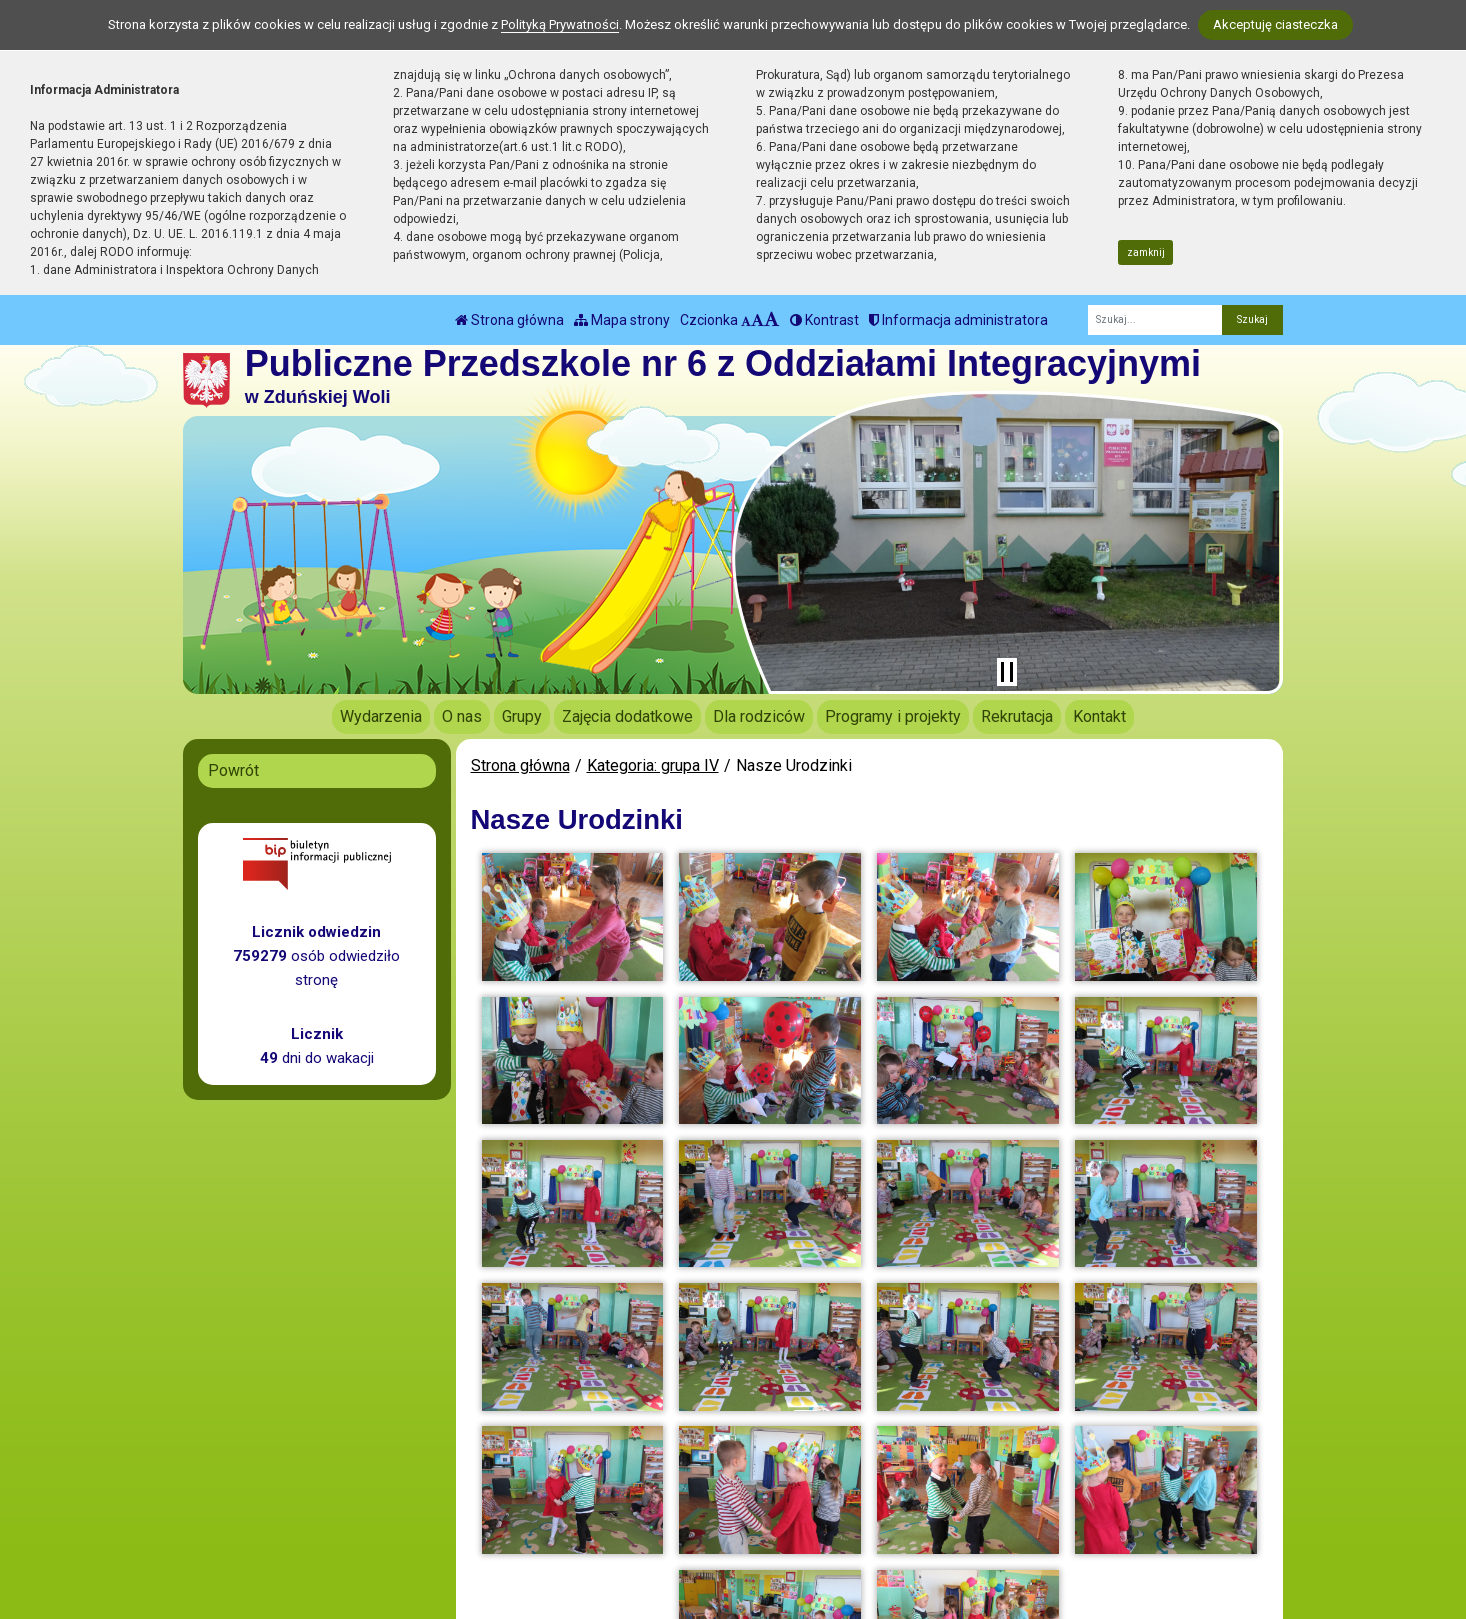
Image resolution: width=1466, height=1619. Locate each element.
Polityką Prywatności (560, 24)
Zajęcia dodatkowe (627, 716)
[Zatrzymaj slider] (1007, 672)
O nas (462, 716)
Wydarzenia (381, 716)
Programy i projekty (893, 716)
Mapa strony (622, 320)
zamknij (1146, 252)
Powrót (233, 770)
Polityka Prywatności (756, 1525)
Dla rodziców (759, 716)
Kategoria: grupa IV (653, 765)
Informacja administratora (958, 320)
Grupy (522, 716)
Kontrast (824, 320)
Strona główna (509, 320)
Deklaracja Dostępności (764, 1551)
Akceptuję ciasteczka (1275, 24)
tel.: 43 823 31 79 (499, 1500)
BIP (695, 1500)
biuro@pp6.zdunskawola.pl (532, 1524)
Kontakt (1099, 716)
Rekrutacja (1017, 716)
